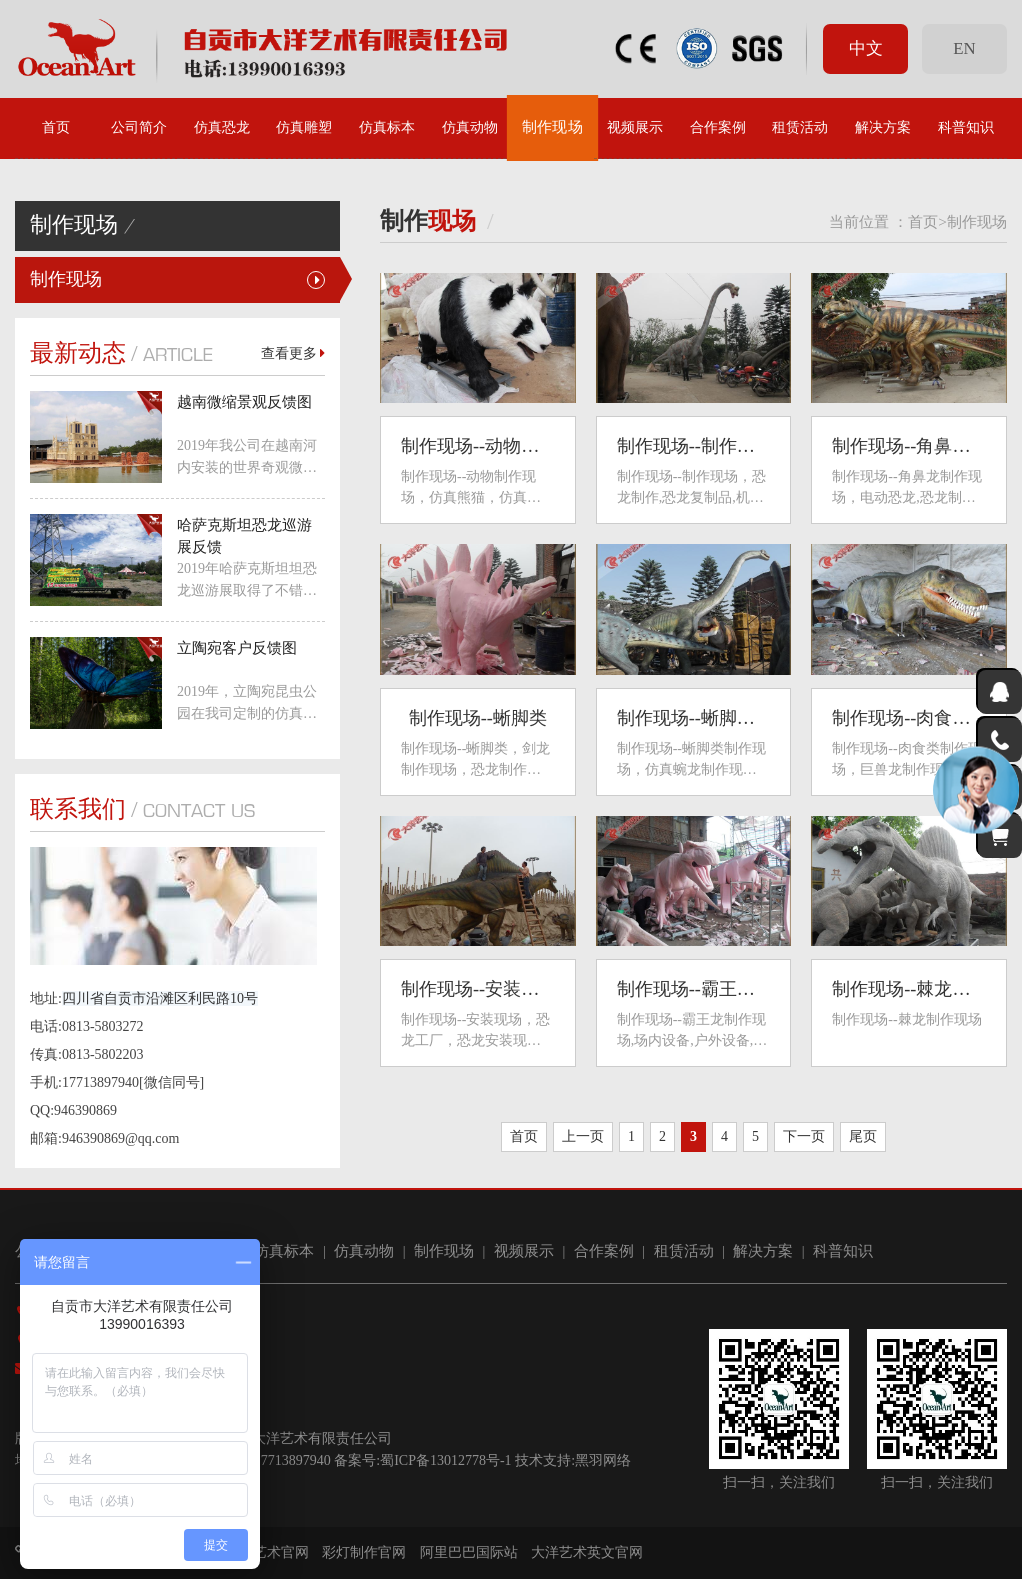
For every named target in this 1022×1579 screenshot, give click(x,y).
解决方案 (883, 127)
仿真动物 (470, 127)
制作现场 (553, 127)
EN (964, 48)
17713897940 (292, 1460)
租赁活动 (800, 127)
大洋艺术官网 (267, 1552)
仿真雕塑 (304, 127)
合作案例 (718, 127)
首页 (56, 127)
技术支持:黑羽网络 (573, 1460)
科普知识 (966, 127)
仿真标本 (387, 127)
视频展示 (635, 127)
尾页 (863, 1136)
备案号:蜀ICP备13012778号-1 (422, 1460)
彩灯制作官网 (364, 1552)
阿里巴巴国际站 (469, 1552)
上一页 (583, 1136)
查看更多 (293, 353)
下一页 (804, 1136)
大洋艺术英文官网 (587, 1552)
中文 (866, 48)
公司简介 (139, 127)
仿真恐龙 (222, 127)
